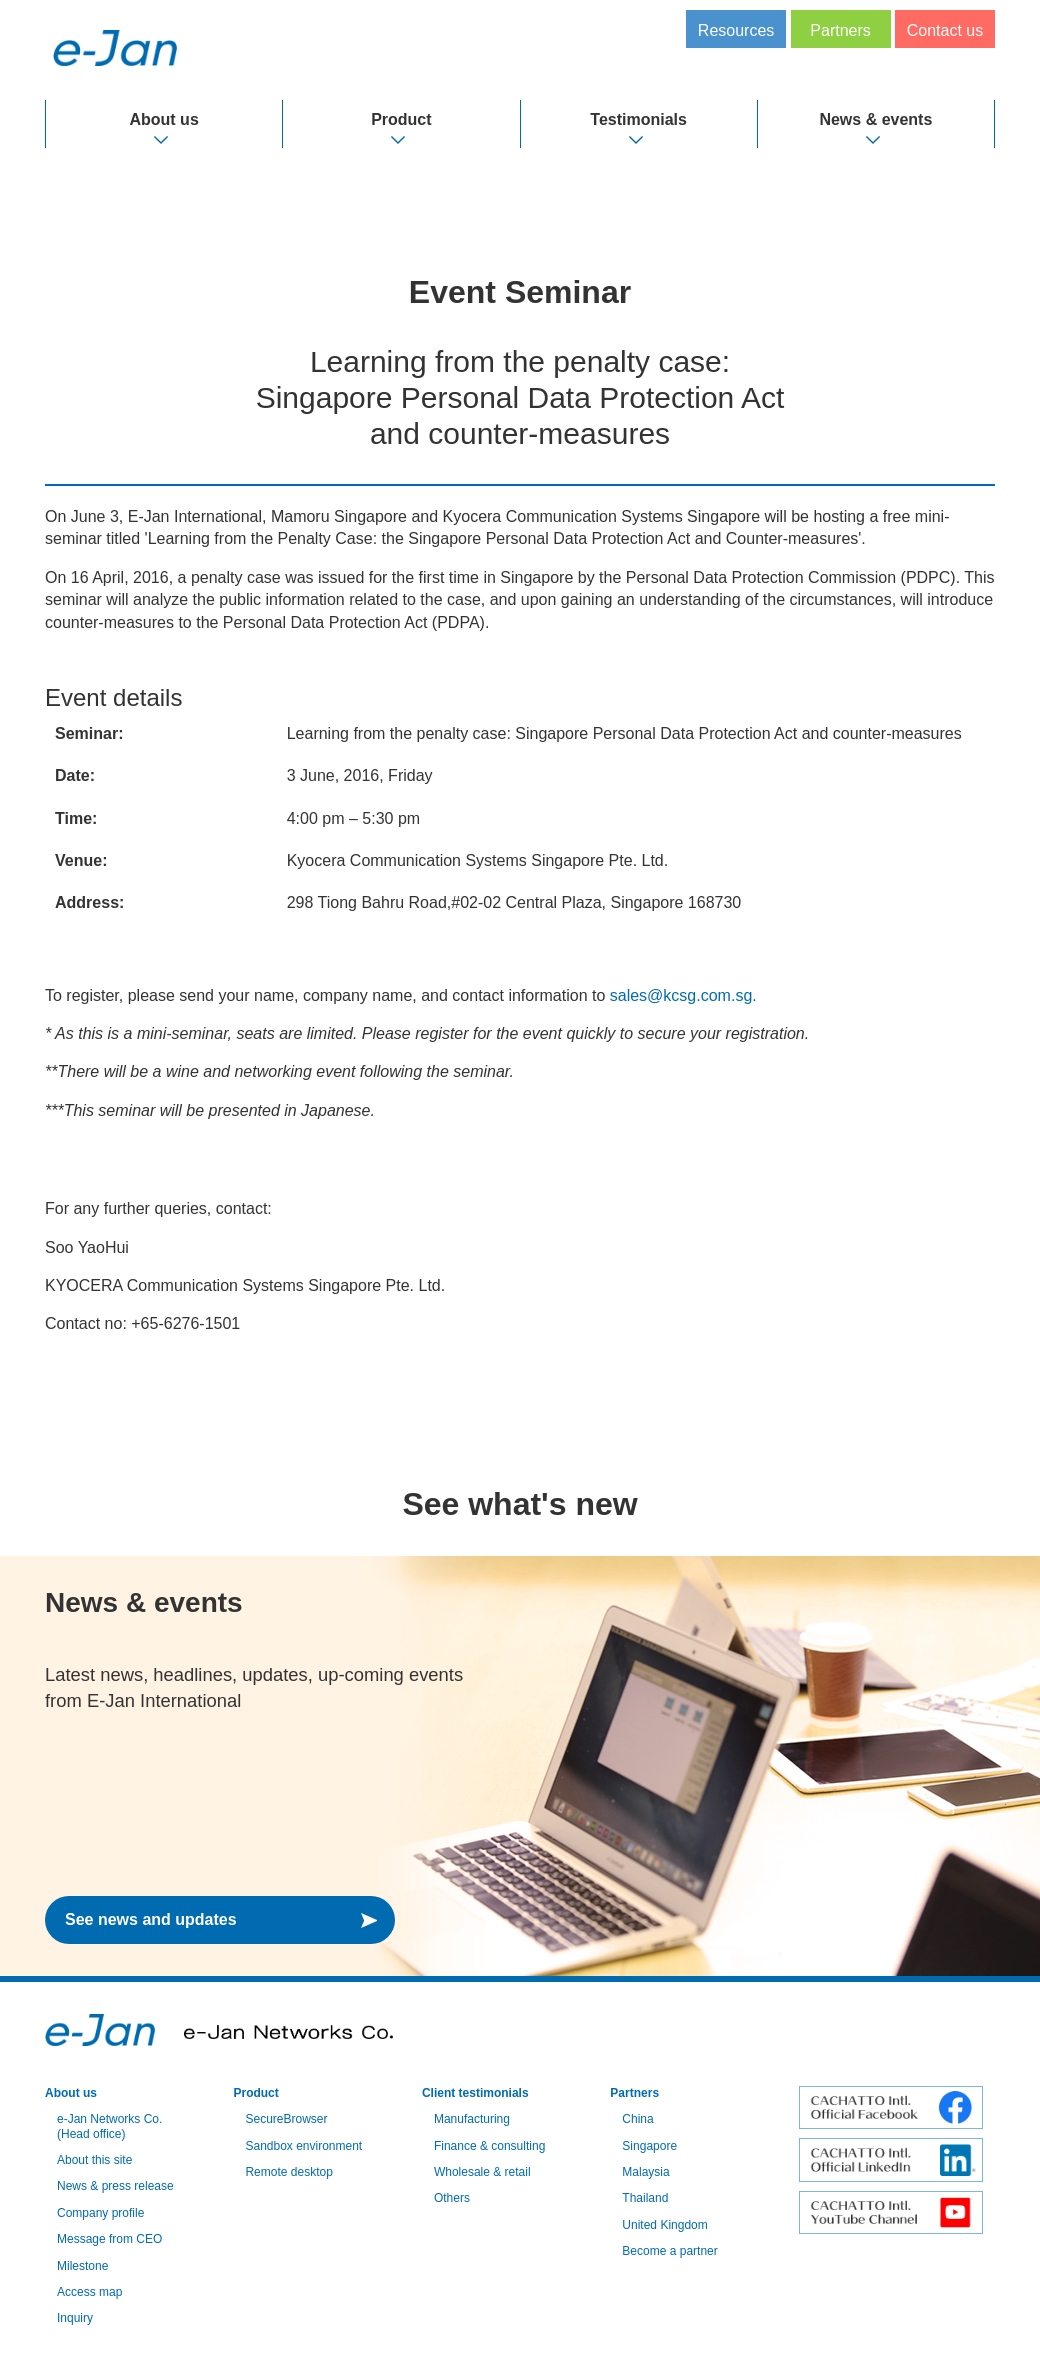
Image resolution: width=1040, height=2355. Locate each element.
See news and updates (151, 1919)
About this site (94, 2160)
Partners (840, 30)
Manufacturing (472, 2119)
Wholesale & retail (482, 2172)
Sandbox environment (303, 2146)
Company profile (100, 2213)
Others (452, 2198)
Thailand (645, 2198)
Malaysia (645, 2172)
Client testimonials (475, 2093)
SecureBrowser (286, 2119)
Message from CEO (109, 2239)
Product (401, 119)
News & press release (115, 2186)
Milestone (82, 2266)
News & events (875, 119)
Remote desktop (288, 2172)
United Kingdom (664, 2225)
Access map (89, 2292)
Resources (736, 30)
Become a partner (669, 2251)
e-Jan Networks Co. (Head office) (109, 2126)
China (637, 2119)
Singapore (649, 2146)
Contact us (945, 30)
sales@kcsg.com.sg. (683, 995)
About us (163, 119)
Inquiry (75, 2318)
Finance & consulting (489, 2146)
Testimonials (638, 119)
